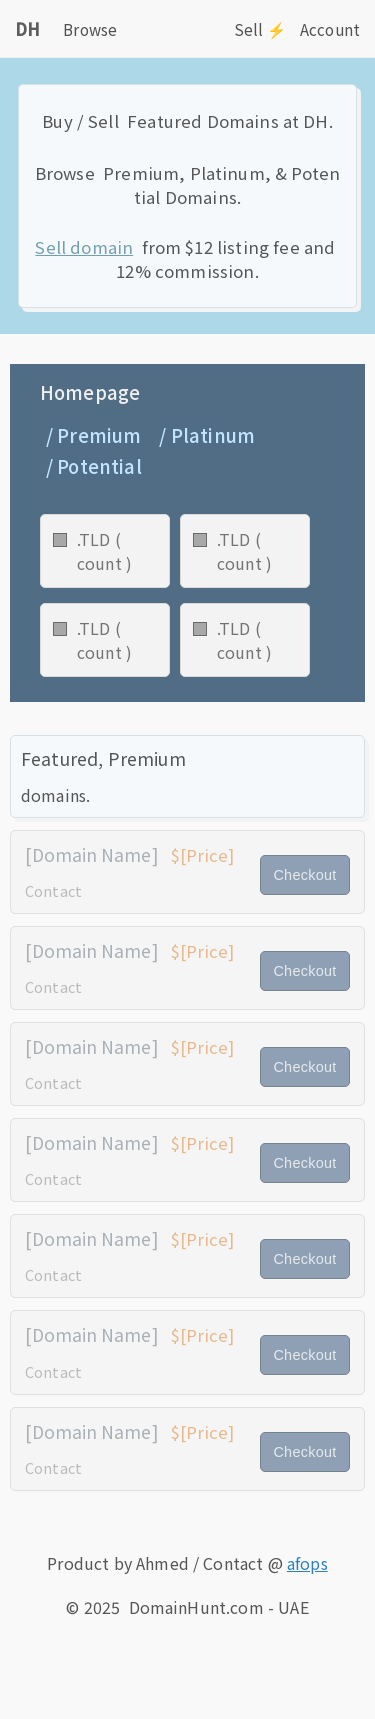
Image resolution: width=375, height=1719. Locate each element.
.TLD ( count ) (104, 551)
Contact (53, 890)
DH (27, 29)
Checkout (304, 875)
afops (307, 1563)
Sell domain (84, 247)
